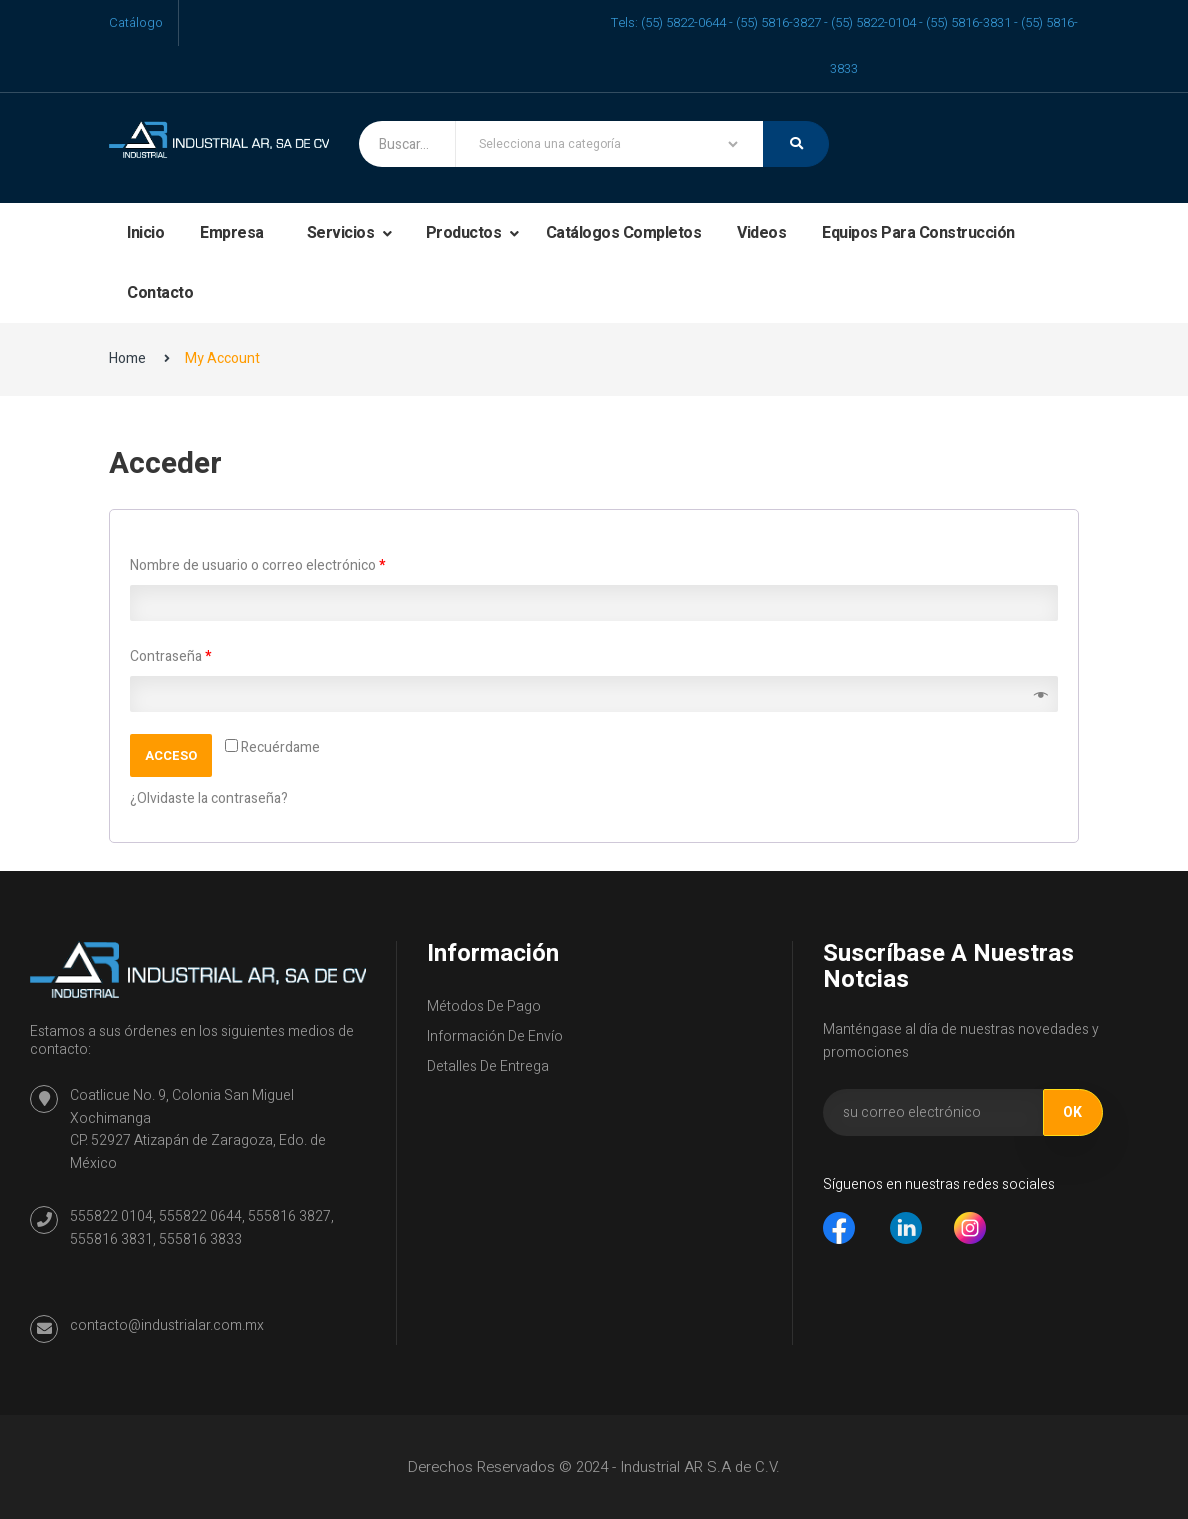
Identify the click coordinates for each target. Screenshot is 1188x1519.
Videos (761, 233)
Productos (465, 233)
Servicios (342, 233)
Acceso (171, 755)
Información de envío (495, 1036)
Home (127, 358)
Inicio (145, 233)
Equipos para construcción (918, 233)
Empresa (232, 233)
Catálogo (136, 22)
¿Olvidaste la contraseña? (209, 798)
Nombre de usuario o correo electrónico (257, 565)
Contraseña (170, 656)
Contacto (160, 293)
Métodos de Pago (484, 1006)
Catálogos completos (624, 233)
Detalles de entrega (488, 1066)
